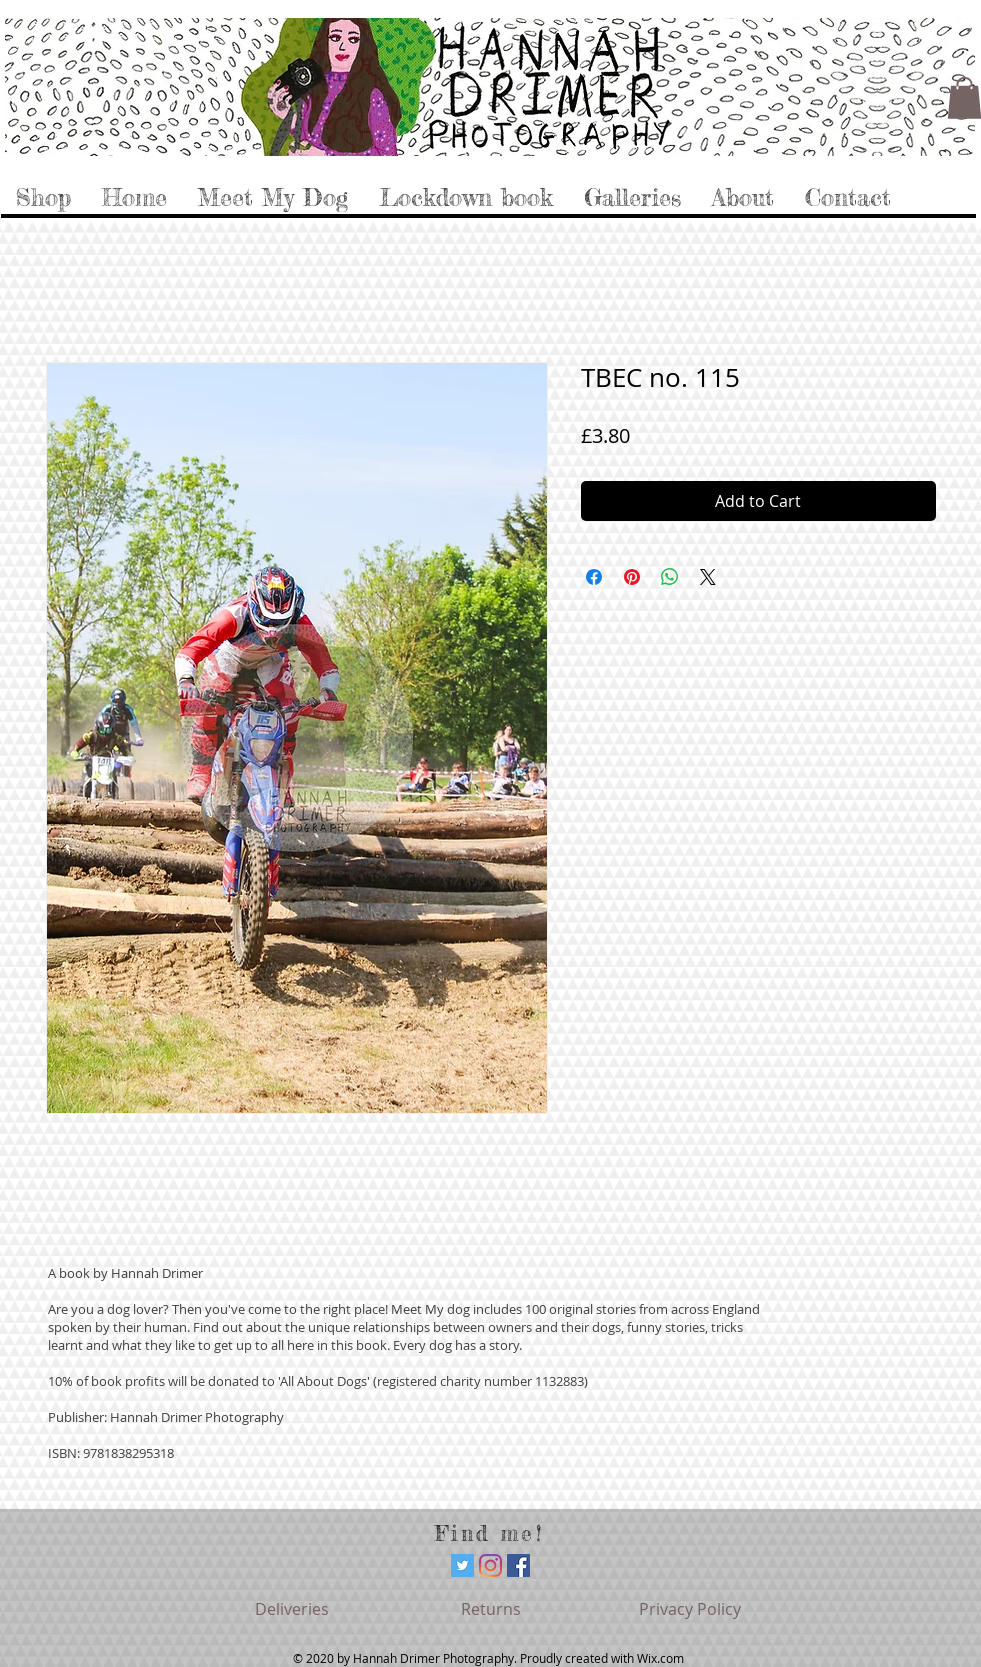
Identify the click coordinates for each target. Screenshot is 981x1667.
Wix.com (660, 1658)
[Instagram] (490, 1565)
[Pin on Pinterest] (632, 577)
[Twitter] (462, 1565)
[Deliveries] (292, 1609)
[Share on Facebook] (594, 577)
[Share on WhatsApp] (670, 577)
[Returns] (491, 1609)
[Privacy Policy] (690, 1609)
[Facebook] (518, 1565)
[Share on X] (708, 577)
